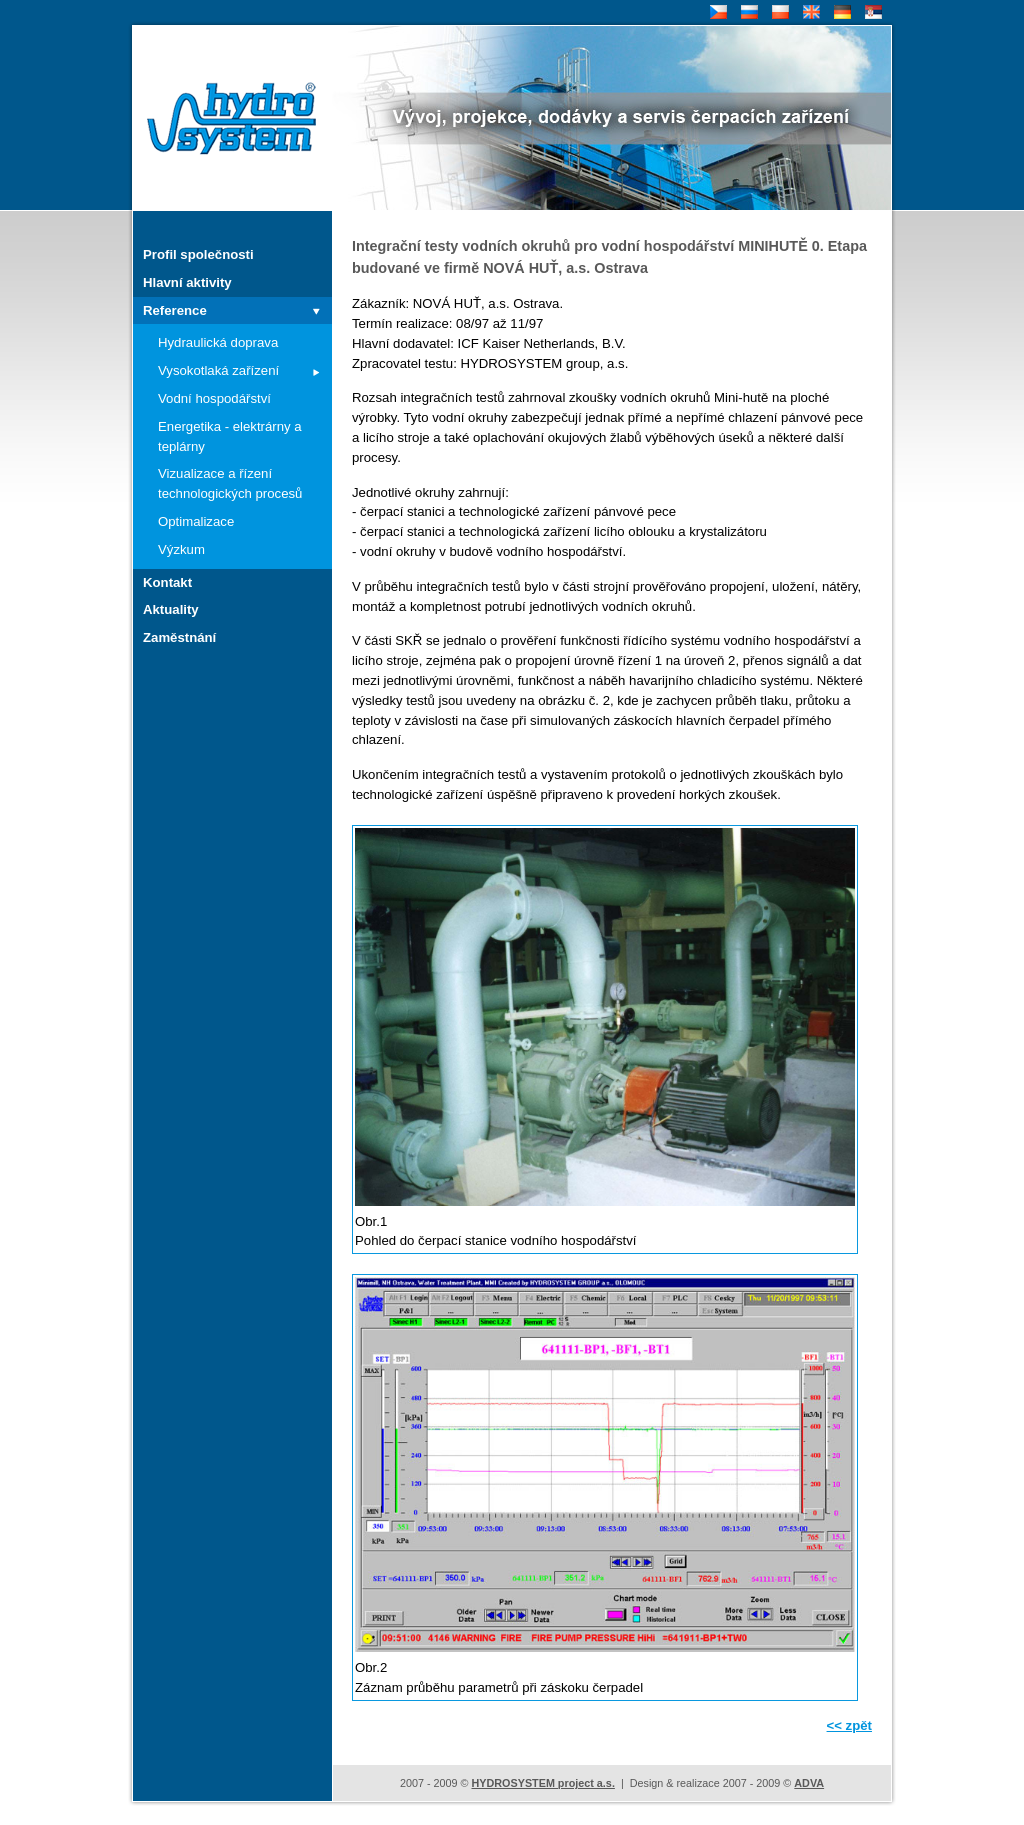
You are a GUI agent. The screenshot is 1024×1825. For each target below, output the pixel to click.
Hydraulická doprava (218, 342)
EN (809, 12)
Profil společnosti (198, 254)
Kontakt (167, 582)
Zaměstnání (179, 637)
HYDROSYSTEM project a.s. (542, 1783)
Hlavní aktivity (187, 282)
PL (778, 12)
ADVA (809, 1783)
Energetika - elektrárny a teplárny (230, 436)
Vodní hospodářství (214, 398)
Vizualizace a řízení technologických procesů (230, 483)
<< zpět (849, 1725)
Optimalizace (196, 521)
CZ (716, 12)
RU (748, 12)
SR (871, 12)
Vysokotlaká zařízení (218, 370)
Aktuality (171, 609)
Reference (175, 310)
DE (840, 12)
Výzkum (181, 549)
